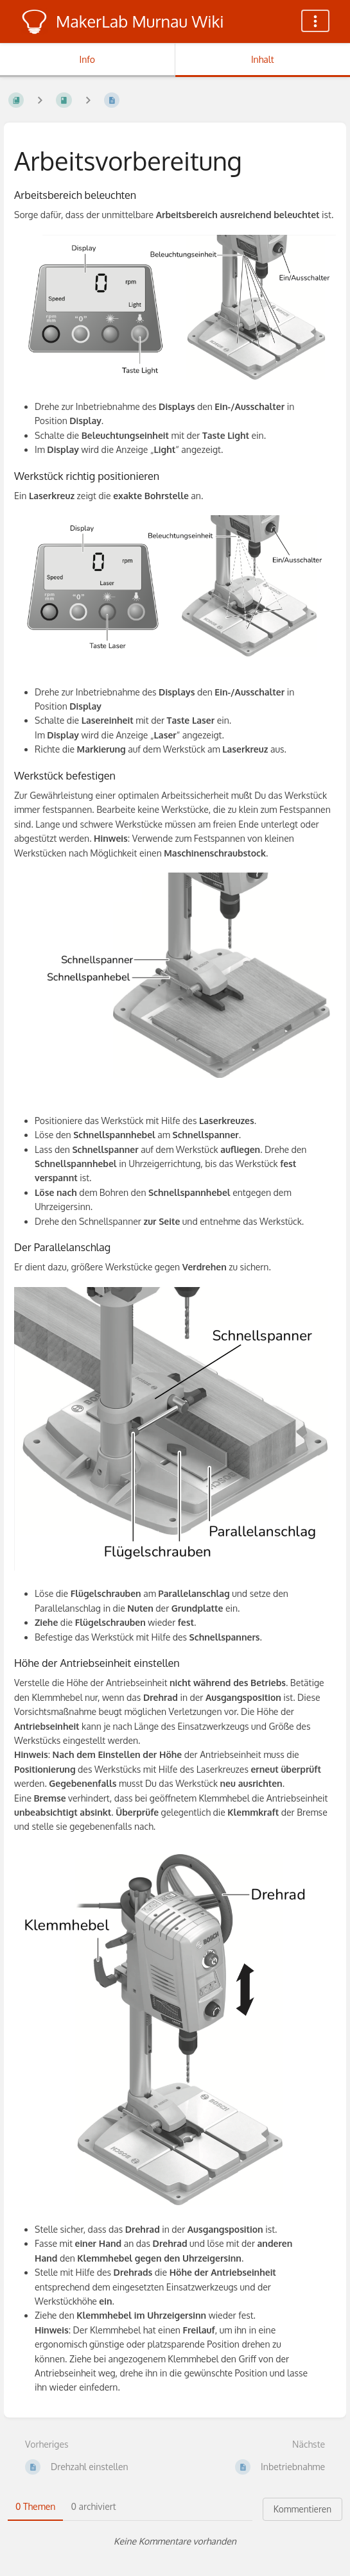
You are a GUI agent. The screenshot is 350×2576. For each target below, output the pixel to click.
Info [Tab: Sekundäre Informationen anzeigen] (87, 59)
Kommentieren (302, 2508)
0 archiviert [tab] (93, 2506)
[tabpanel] (175, 2541)
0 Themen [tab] (35, 2506)
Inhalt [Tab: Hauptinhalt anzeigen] (262, 59)
